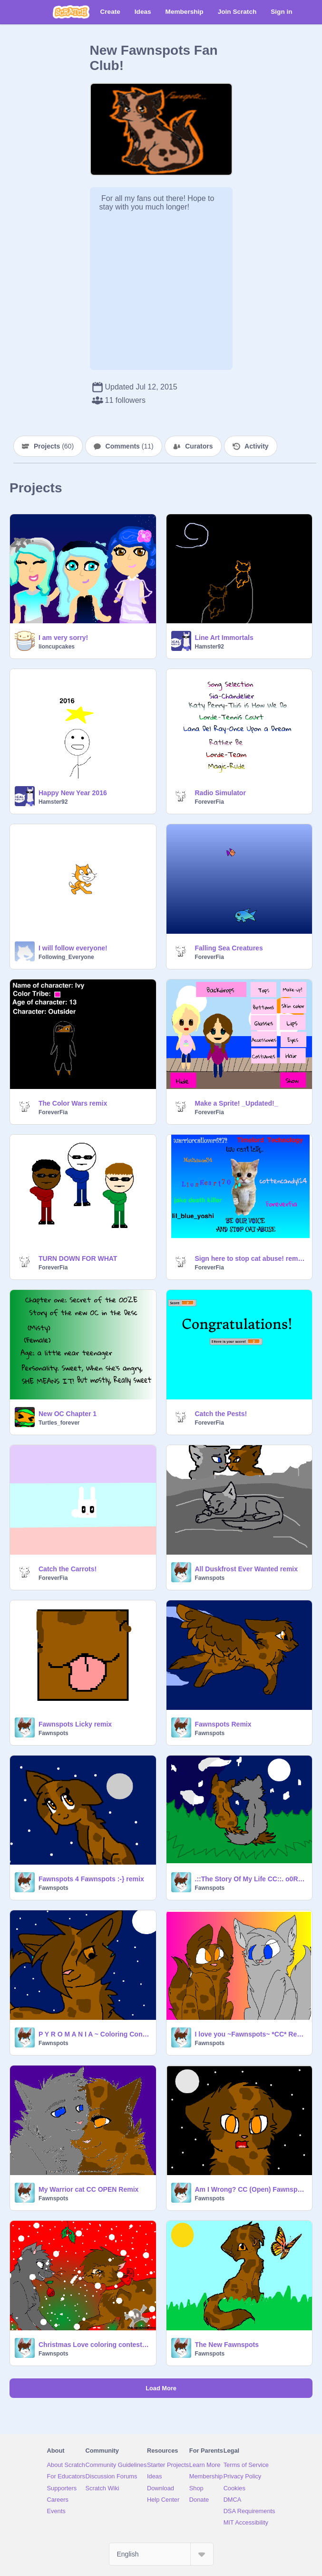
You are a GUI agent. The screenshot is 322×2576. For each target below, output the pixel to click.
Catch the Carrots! (68, 1569)
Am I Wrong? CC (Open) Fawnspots (251, 2189)
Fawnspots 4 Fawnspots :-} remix (91, 1879)
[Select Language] (161, 2554)
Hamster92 (209, 646)
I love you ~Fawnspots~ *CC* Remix (251, 2034)
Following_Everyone (66, 957)
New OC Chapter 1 (68, 1414)
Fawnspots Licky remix (75, 1724)
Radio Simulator (220, 793)
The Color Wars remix (73, 1103)
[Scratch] (71, 12)
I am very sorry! (63, 637)
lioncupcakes (57, 646)
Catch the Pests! (221, 1414)
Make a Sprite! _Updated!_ (236, 1103)
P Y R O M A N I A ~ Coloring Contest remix (94, 2034)
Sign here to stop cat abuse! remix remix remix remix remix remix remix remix (251, 1258)
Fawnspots (210, 1578)
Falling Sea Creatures (229, 948)
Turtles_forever (59, 1422)
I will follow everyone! (73, 948)
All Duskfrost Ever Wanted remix (246, 1569)
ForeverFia (209, 802)
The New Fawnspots (227, 2344)
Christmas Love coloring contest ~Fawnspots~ (94, 2344)
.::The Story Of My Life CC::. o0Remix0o (251, 1879)
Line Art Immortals (224, 637)
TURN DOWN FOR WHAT (78, 1258)
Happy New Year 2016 (73, 793)
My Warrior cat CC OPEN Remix (88, 2189)
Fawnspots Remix (223, 1724)
